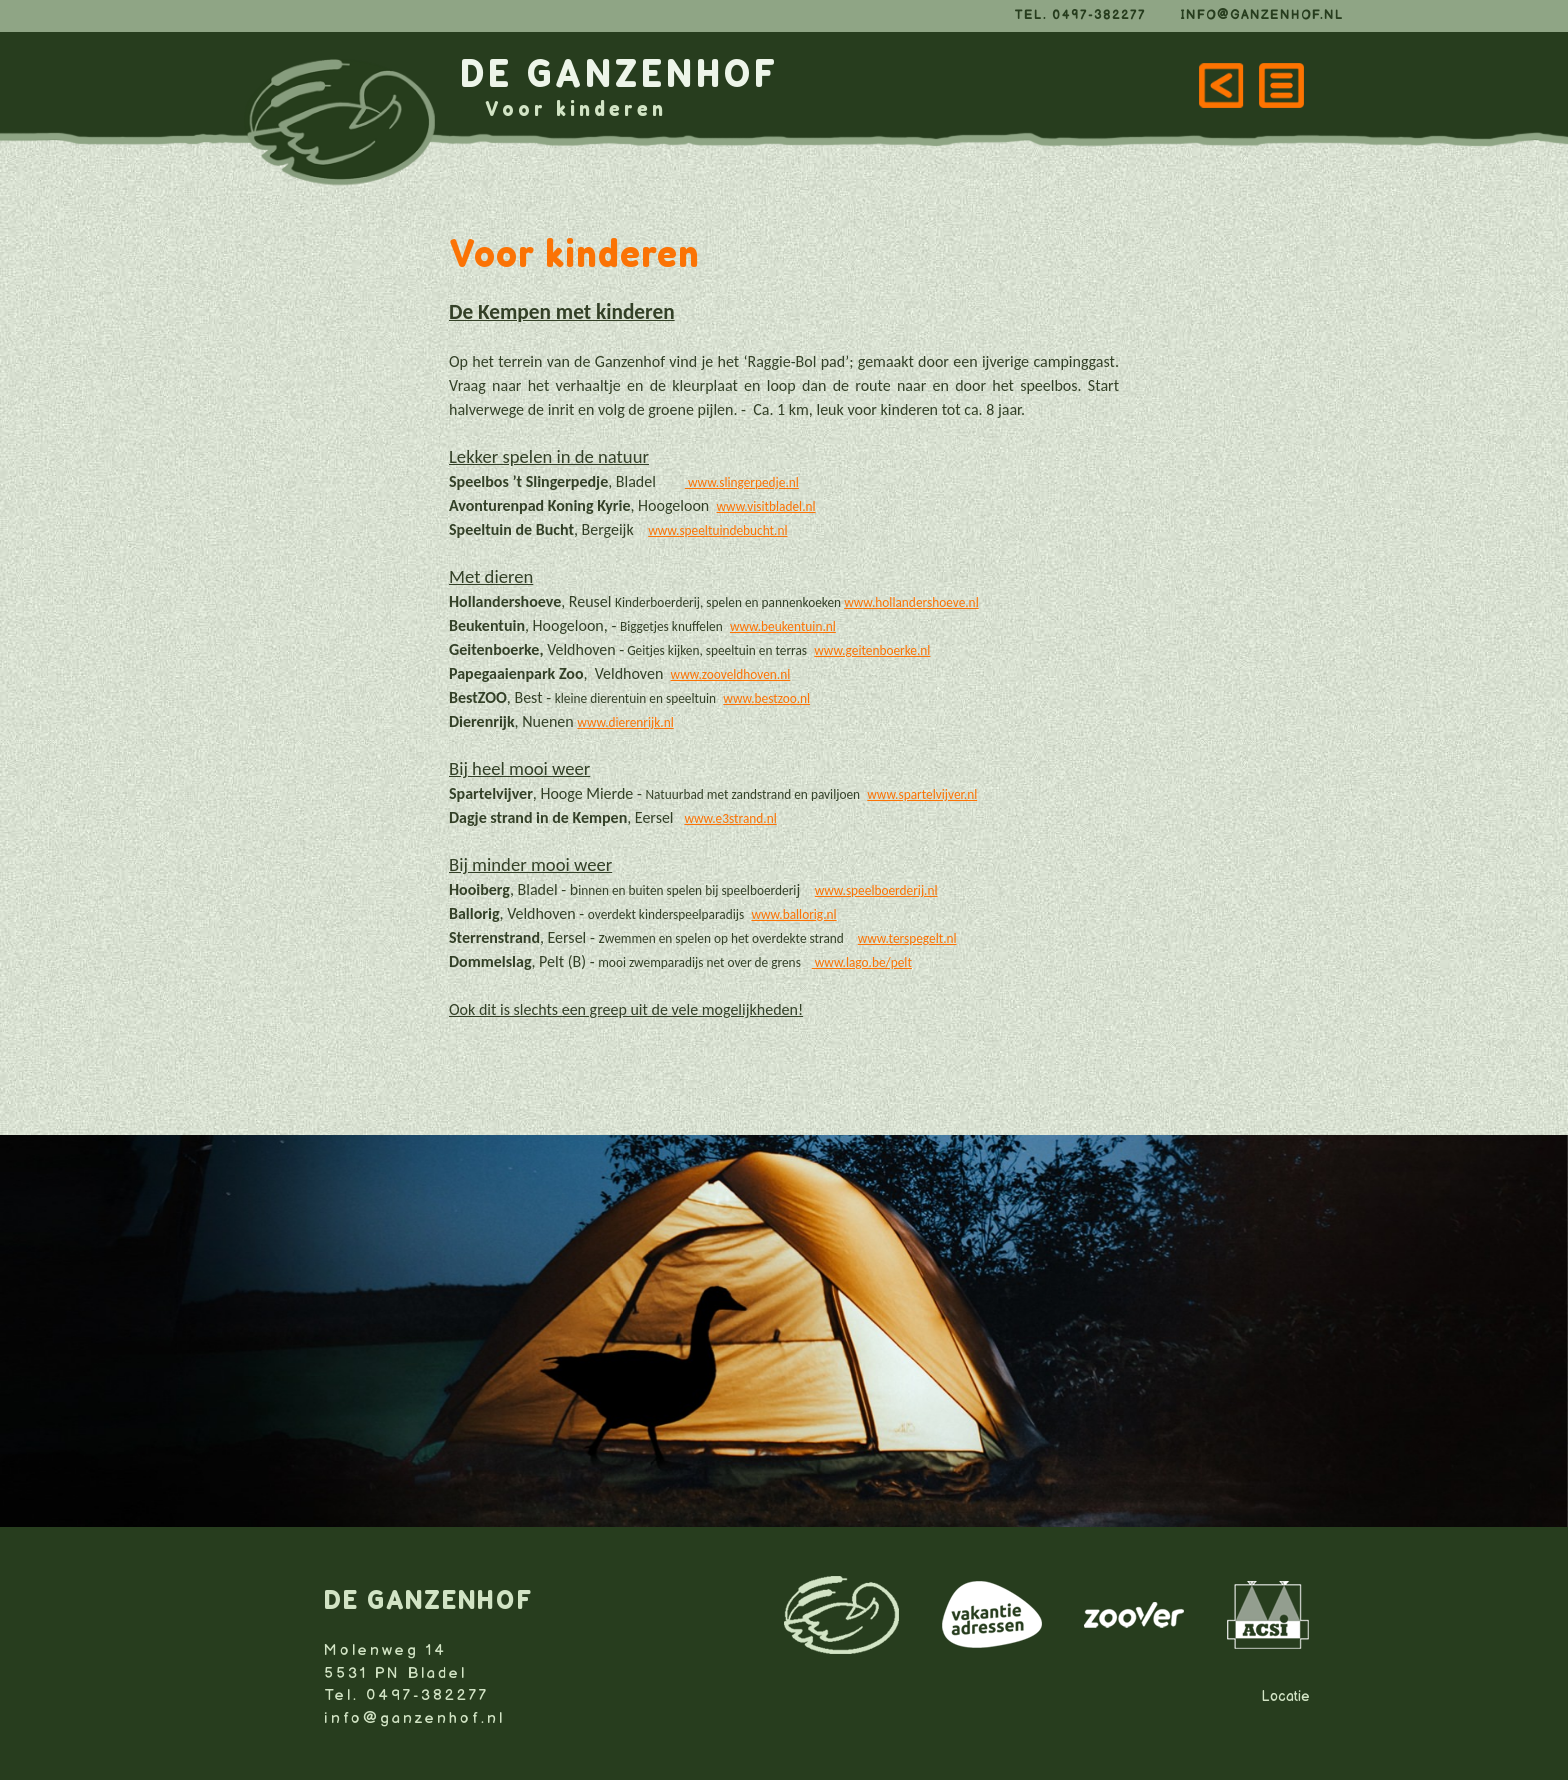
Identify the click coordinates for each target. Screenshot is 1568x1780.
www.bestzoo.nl (766, 698)
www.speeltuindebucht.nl (717, 530)
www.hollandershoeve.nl (911, 602)
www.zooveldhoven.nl (731, 674)
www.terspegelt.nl (907, 938)
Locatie (1285, 1696)
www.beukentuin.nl (783, 626)
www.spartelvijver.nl (922, 794)
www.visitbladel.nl (766, 506)
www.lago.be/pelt (862, 962)
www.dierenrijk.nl (625, 722)
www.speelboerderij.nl (876, 890)
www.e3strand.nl (730, 818)
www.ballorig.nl (793, 914)
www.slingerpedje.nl (743, 482)
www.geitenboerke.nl (872, 650)
